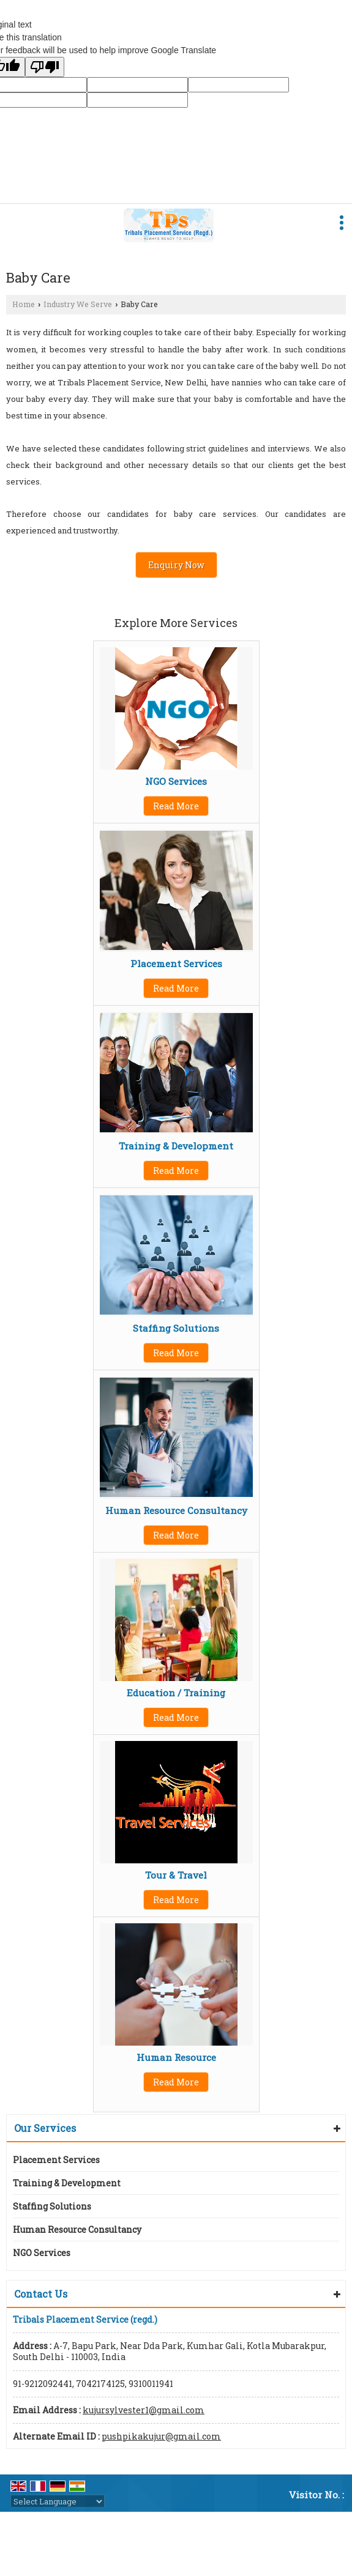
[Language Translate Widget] (57, 2501)
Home (23, 304)
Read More (176, 806)
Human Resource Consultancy (176, 1510)
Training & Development (176, 1146)
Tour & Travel (176, 1875)
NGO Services (176, 781)
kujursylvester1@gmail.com (143, 2410)
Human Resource (176, 2057)
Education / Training (176, 1693)
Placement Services (176, 963)
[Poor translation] (44, 67)
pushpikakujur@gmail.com (161, 2436)
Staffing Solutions (176, 1328)
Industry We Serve (77, 304)
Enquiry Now (176, 565)
